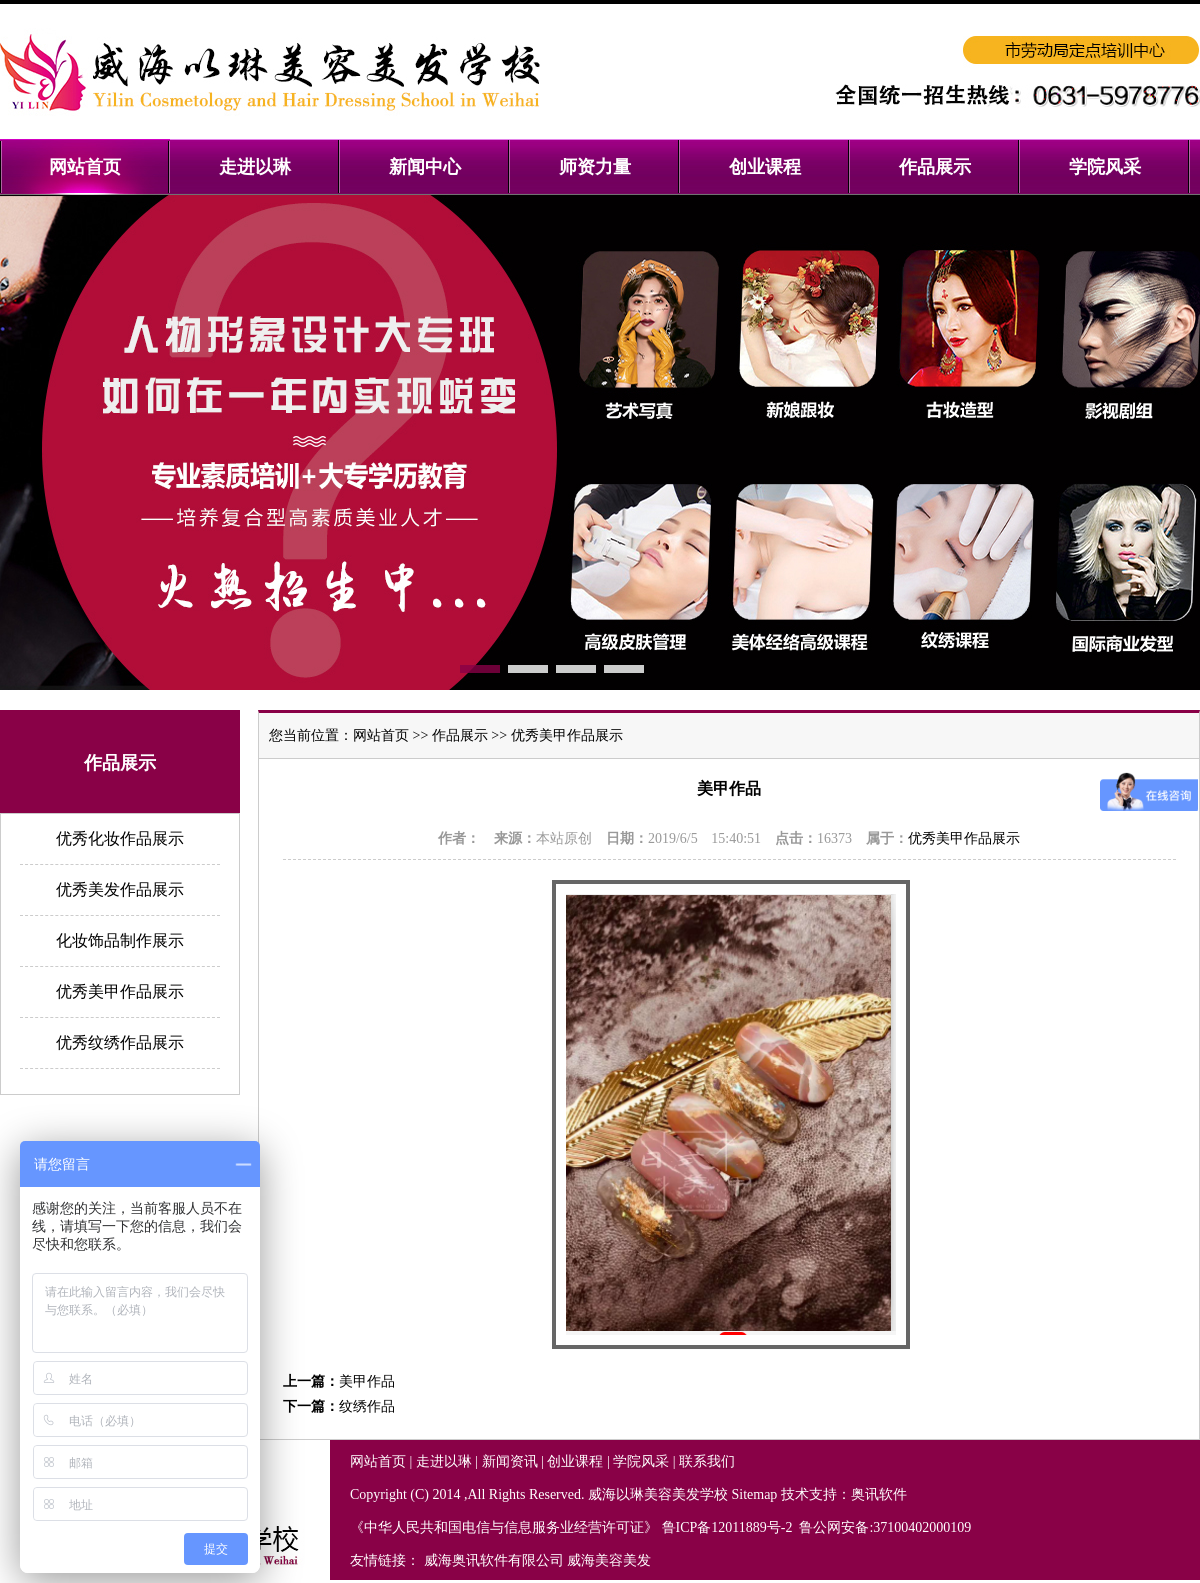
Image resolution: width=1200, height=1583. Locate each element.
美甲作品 (367, 1381)
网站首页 (381, 735)
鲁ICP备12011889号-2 (729, 1527)
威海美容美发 (609, 1560)
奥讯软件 (879, 1494)
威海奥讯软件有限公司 (494, 1560)
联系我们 (707, 1461)
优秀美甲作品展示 (120, 991)
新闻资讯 (510, 1461)
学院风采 (641, 1461)
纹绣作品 (367, 1406)
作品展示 (460, 735)
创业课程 (575, 1461)
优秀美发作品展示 (120, 889)
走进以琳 (444, 1461)
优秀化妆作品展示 (120, 838)
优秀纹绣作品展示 (120, 1042)
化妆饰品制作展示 (120, 940)
